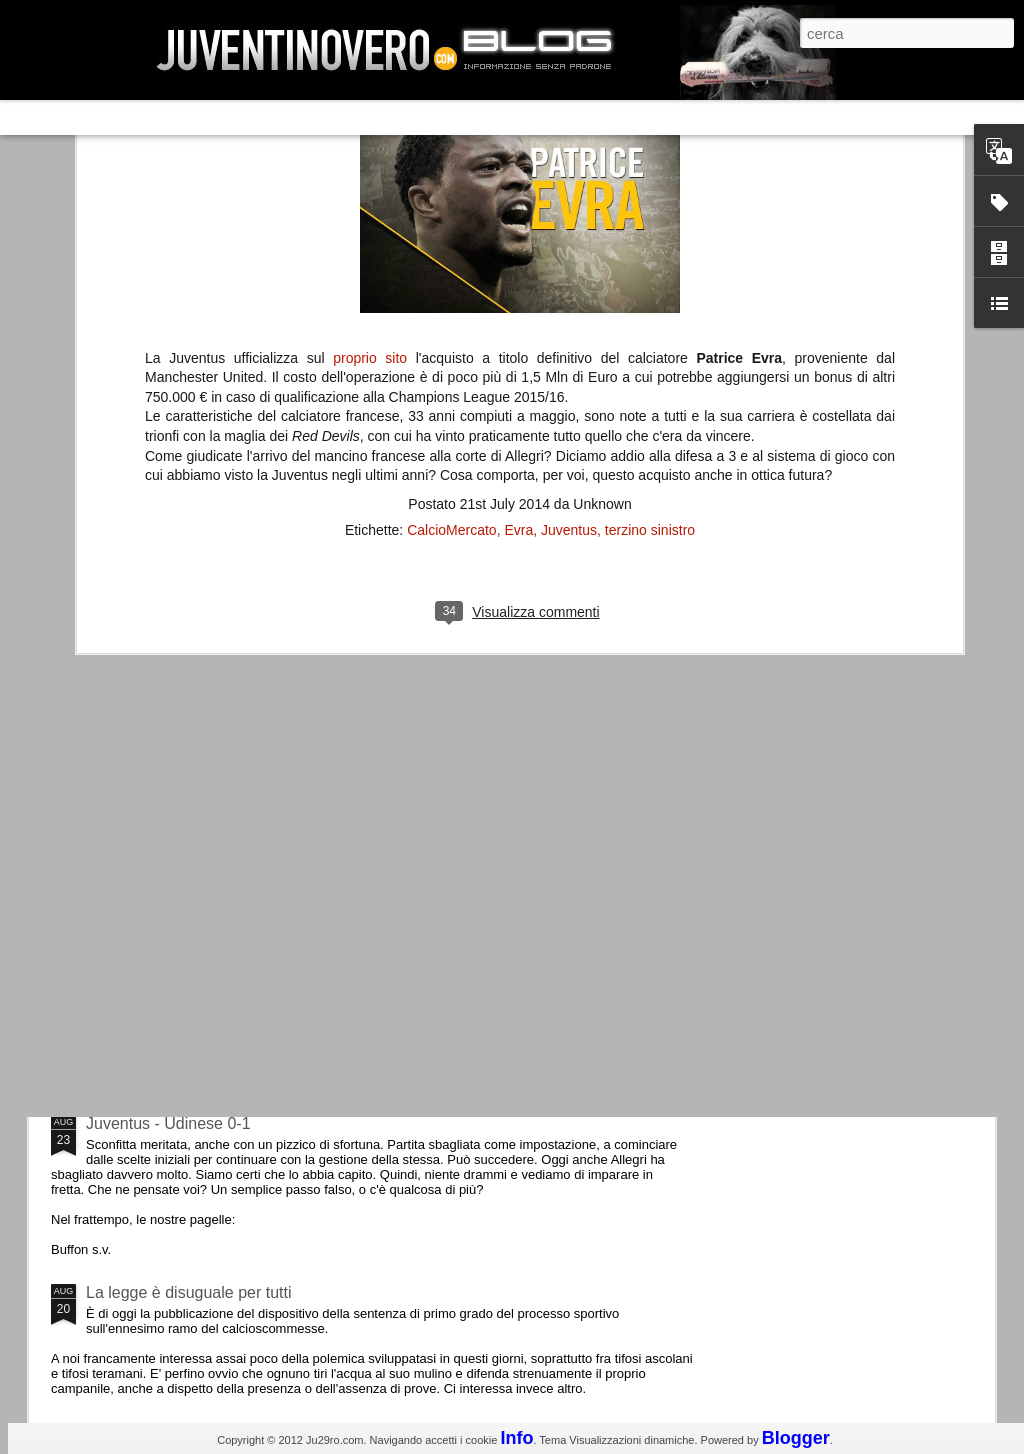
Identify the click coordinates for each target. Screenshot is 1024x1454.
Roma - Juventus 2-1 (160, 867)
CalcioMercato (451, 196)
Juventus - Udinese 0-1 (168, 1123)
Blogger (796, 1438)
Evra (518, 196)
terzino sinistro (650, 196)
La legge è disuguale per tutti (188, 1292)
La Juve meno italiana (164, 758)
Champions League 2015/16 (186, 954)
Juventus (569, 196)
